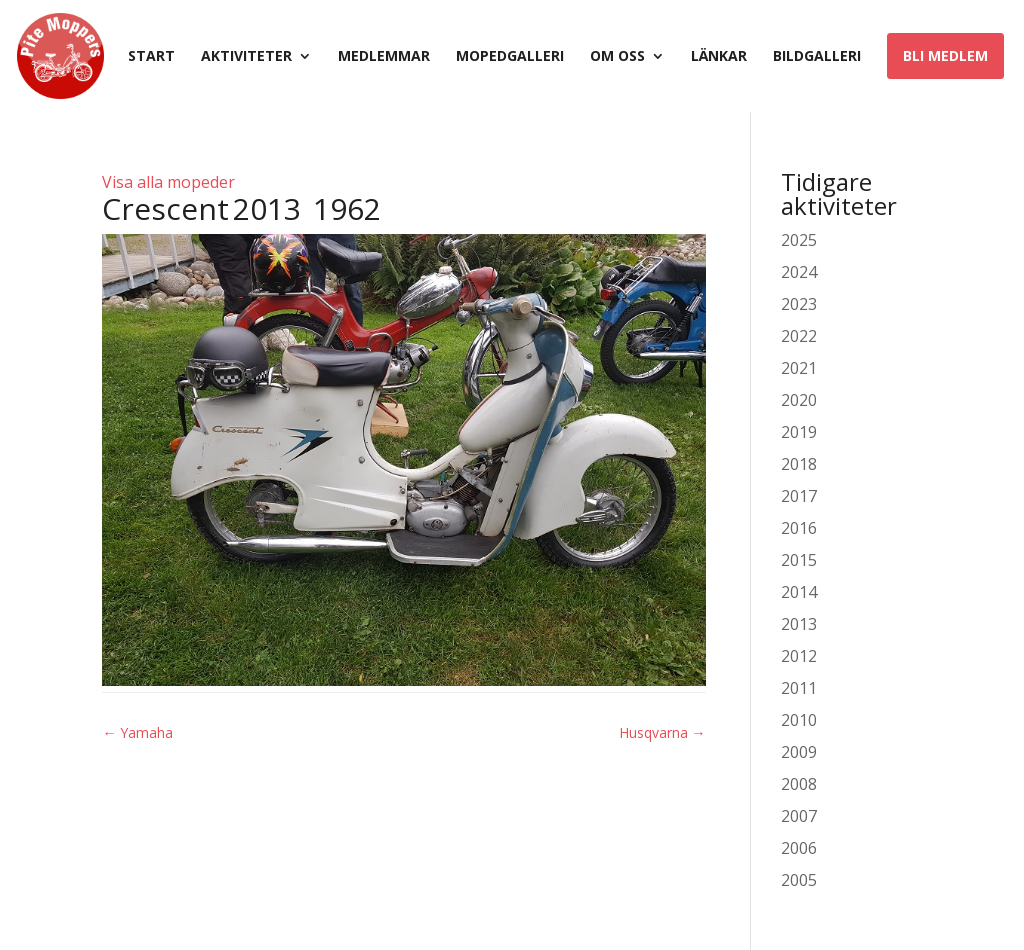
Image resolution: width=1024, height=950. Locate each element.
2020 (799, 400)
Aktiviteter (246, 57)
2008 (799, 784)
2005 (799, 880)
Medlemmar (384, 57)
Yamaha (137, 732)
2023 (799, 304)
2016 (799, 528)
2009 (799, 752)
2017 (799, 496)
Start (151, 57)
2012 (799, 656)
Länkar (719, 57)
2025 (799, 240)
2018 (799, 464)
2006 (799, 848)
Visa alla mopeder (168, 182)
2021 (799, 368)
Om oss (617, 57)
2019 (799, 432)
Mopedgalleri (510, 57)
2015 (799, 560)
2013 (799, 624)
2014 (799, 592)
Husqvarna (662, 732)
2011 (799, 688)
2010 (799, 720)
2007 (799, 816)
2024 (799, 272)
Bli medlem (945, 55)
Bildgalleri (817, 57)
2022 (799, 336)
